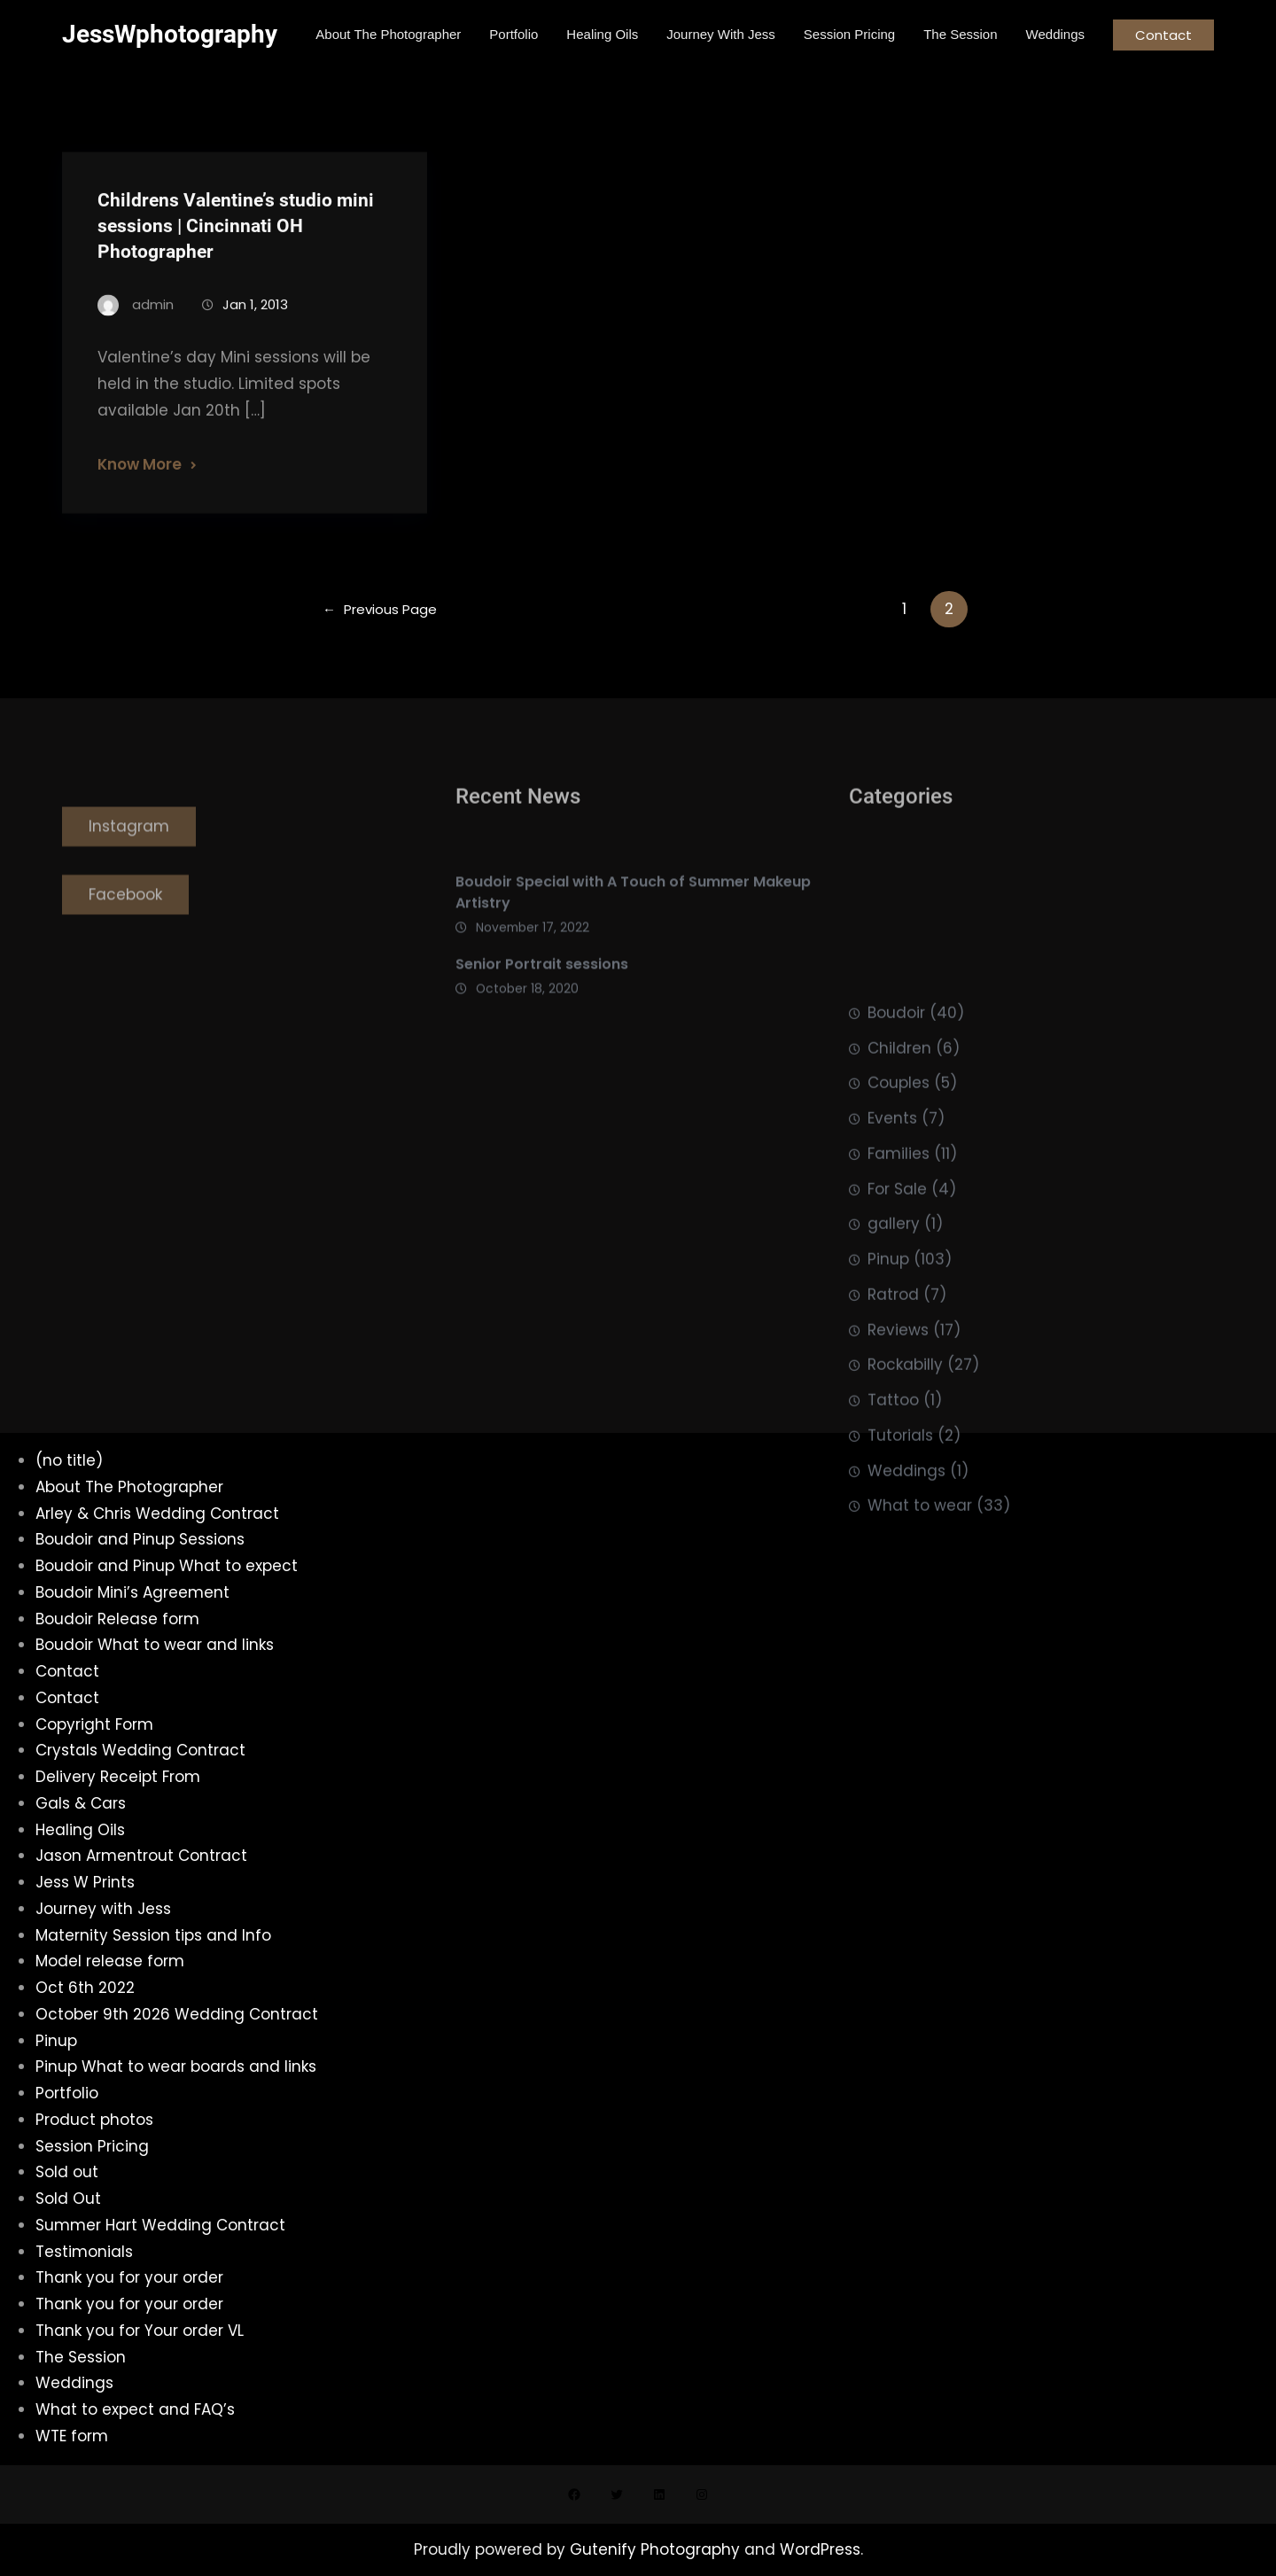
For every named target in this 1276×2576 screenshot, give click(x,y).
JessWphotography (169, 34)
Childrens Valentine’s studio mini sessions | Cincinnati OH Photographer (235, 247)
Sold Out (68, 2198)
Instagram (129, 853)
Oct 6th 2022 (85, 1987)
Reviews (898, 1460)
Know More (139, 485)
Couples (899, 1214)
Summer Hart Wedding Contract (160, 2225)
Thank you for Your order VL (139, 2330)
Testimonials (84, 2251)
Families (899, 1284)
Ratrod (893, 1425)
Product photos (94, 2119)
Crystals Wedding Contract (140, 1750)
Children (899, 1178)
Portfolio (66, 2093)
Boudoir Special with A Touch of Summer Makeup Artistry (633, 924)
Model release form (109, 1961)
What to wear (920, 1636)
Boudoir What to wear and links (154, 1644)
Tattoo (893, 1531)
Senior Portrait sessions (541, 995)
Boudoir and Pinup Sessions (140, 1539)
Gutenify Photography (657, 2549)
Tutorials (900, 1565)
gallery (894, 1355)
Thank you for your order (129, 2277)
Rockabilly (905, 1495)
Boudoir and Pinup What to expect (166, 1565)
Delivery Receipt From (117, 1776)
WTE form (71, 2436)
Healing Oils (80, 1830)
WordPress (820, 2549)
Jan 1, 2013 (255, 325)
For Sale (897, 1319)
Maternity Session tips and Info (153, 1935)
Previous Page (380, 609)
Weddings (906, 1601)
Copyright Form (94, 1724)
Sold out (66, 2172)
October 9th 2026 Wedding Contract (176, 2014)
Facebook (125, 920)
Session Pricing (92, 2146)
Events (892, 1249)
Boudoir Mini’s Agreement (132, 1592)
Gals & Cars (80, 1803)
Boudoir (896, 1143)
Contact (1163, 35)
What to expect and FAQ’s (135, 2409)
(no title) (69, 1460)
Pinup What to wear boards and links (175, 2066)
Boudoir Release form (117, 1619)
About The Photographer (129, 1487)
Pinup (888, 1390)
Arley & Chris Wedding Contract (157, 1513)
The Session (80, 2357)
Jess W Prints (85, 1882)
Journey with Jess (103, 1908)
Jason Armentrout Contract (141, 1855)
